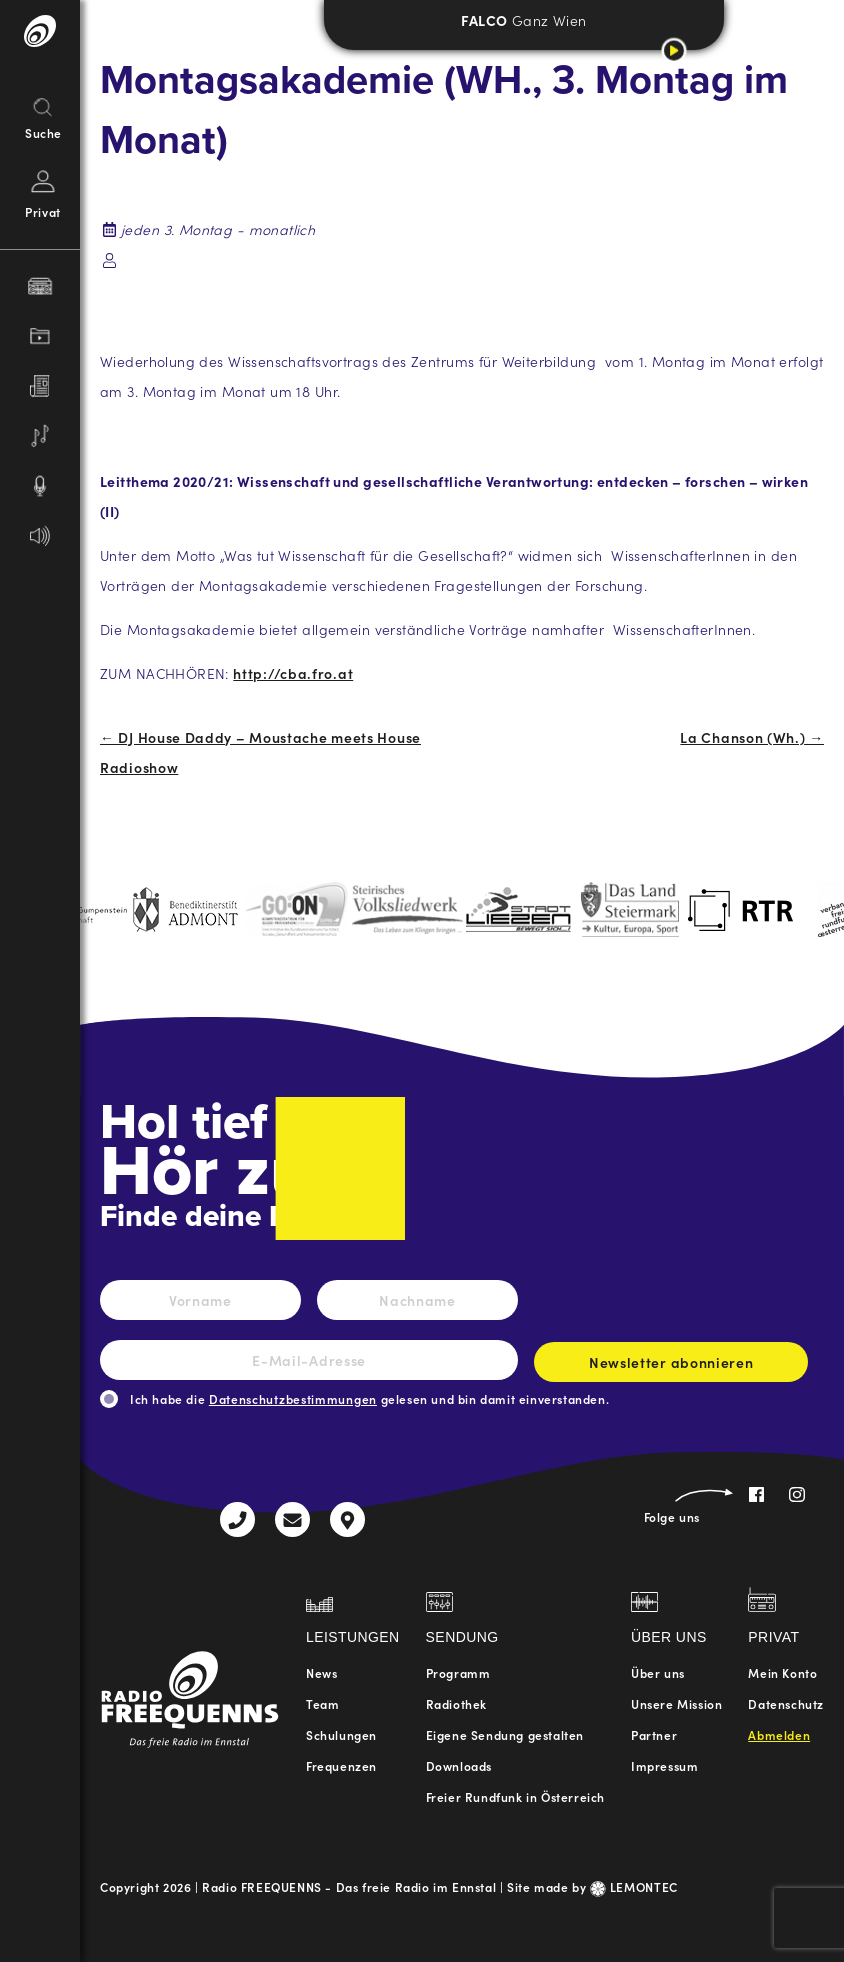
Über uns (658, 1672)
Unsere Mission (676, 1703)
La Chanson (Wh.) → (752, 737)
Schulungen (341, 1734)
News (321, 1672)
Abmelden (779, 1734)
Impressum (664, 1765)
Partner (654, 1734)
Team (322, 1703)
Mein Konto (782, 1672)
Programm (458, 1672)
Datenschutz (786, 1703)
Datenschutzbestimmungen (293, 1398)
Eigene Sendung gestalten (505, 1734)
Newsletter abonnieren (671, 1367)
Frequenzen (341, 1765)
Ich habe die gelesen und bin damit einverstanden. (369, 1398)
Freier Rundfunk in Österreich (515, 1796)
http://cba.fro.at (293, 673)
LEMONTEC (634, 1886)
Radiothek (456, 1703)
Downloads (459, 1765)
